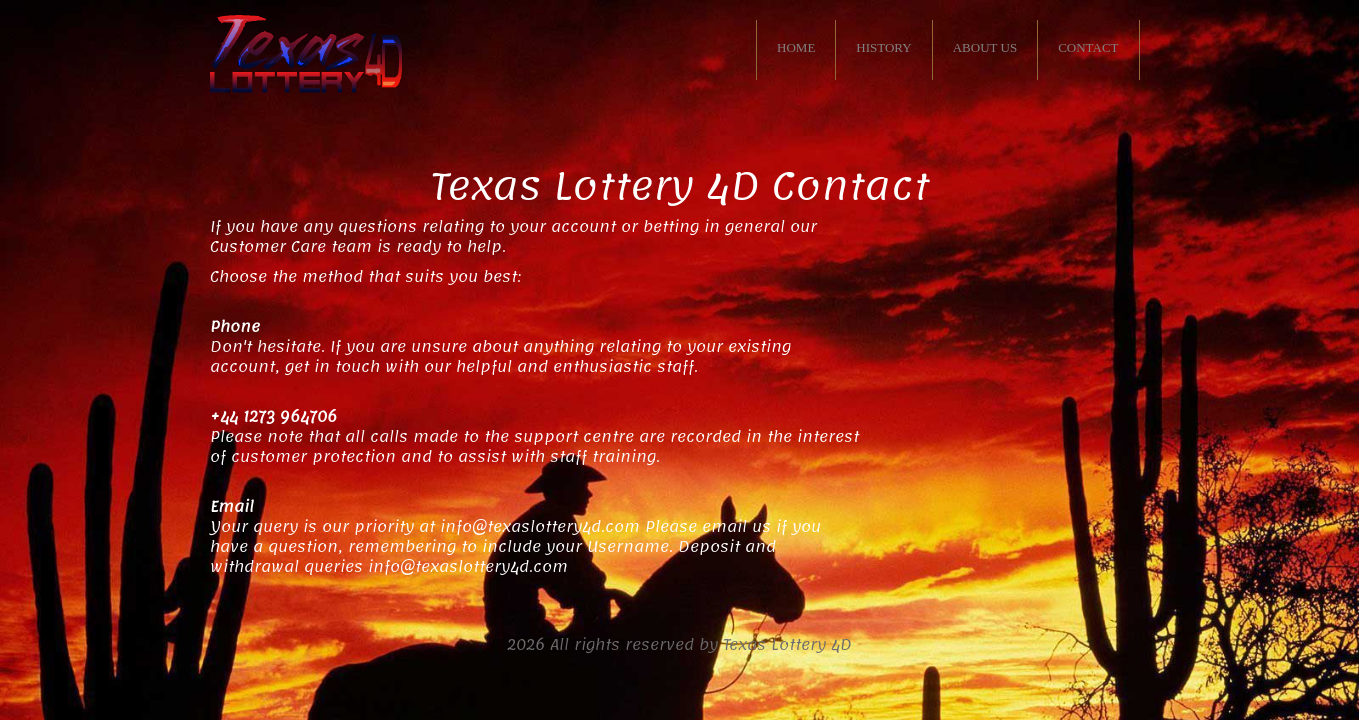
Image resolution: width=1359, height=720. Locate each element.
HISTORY (883, 47)
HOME (796, 47)
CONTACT (1088, 47)
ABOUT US (985, 47)
